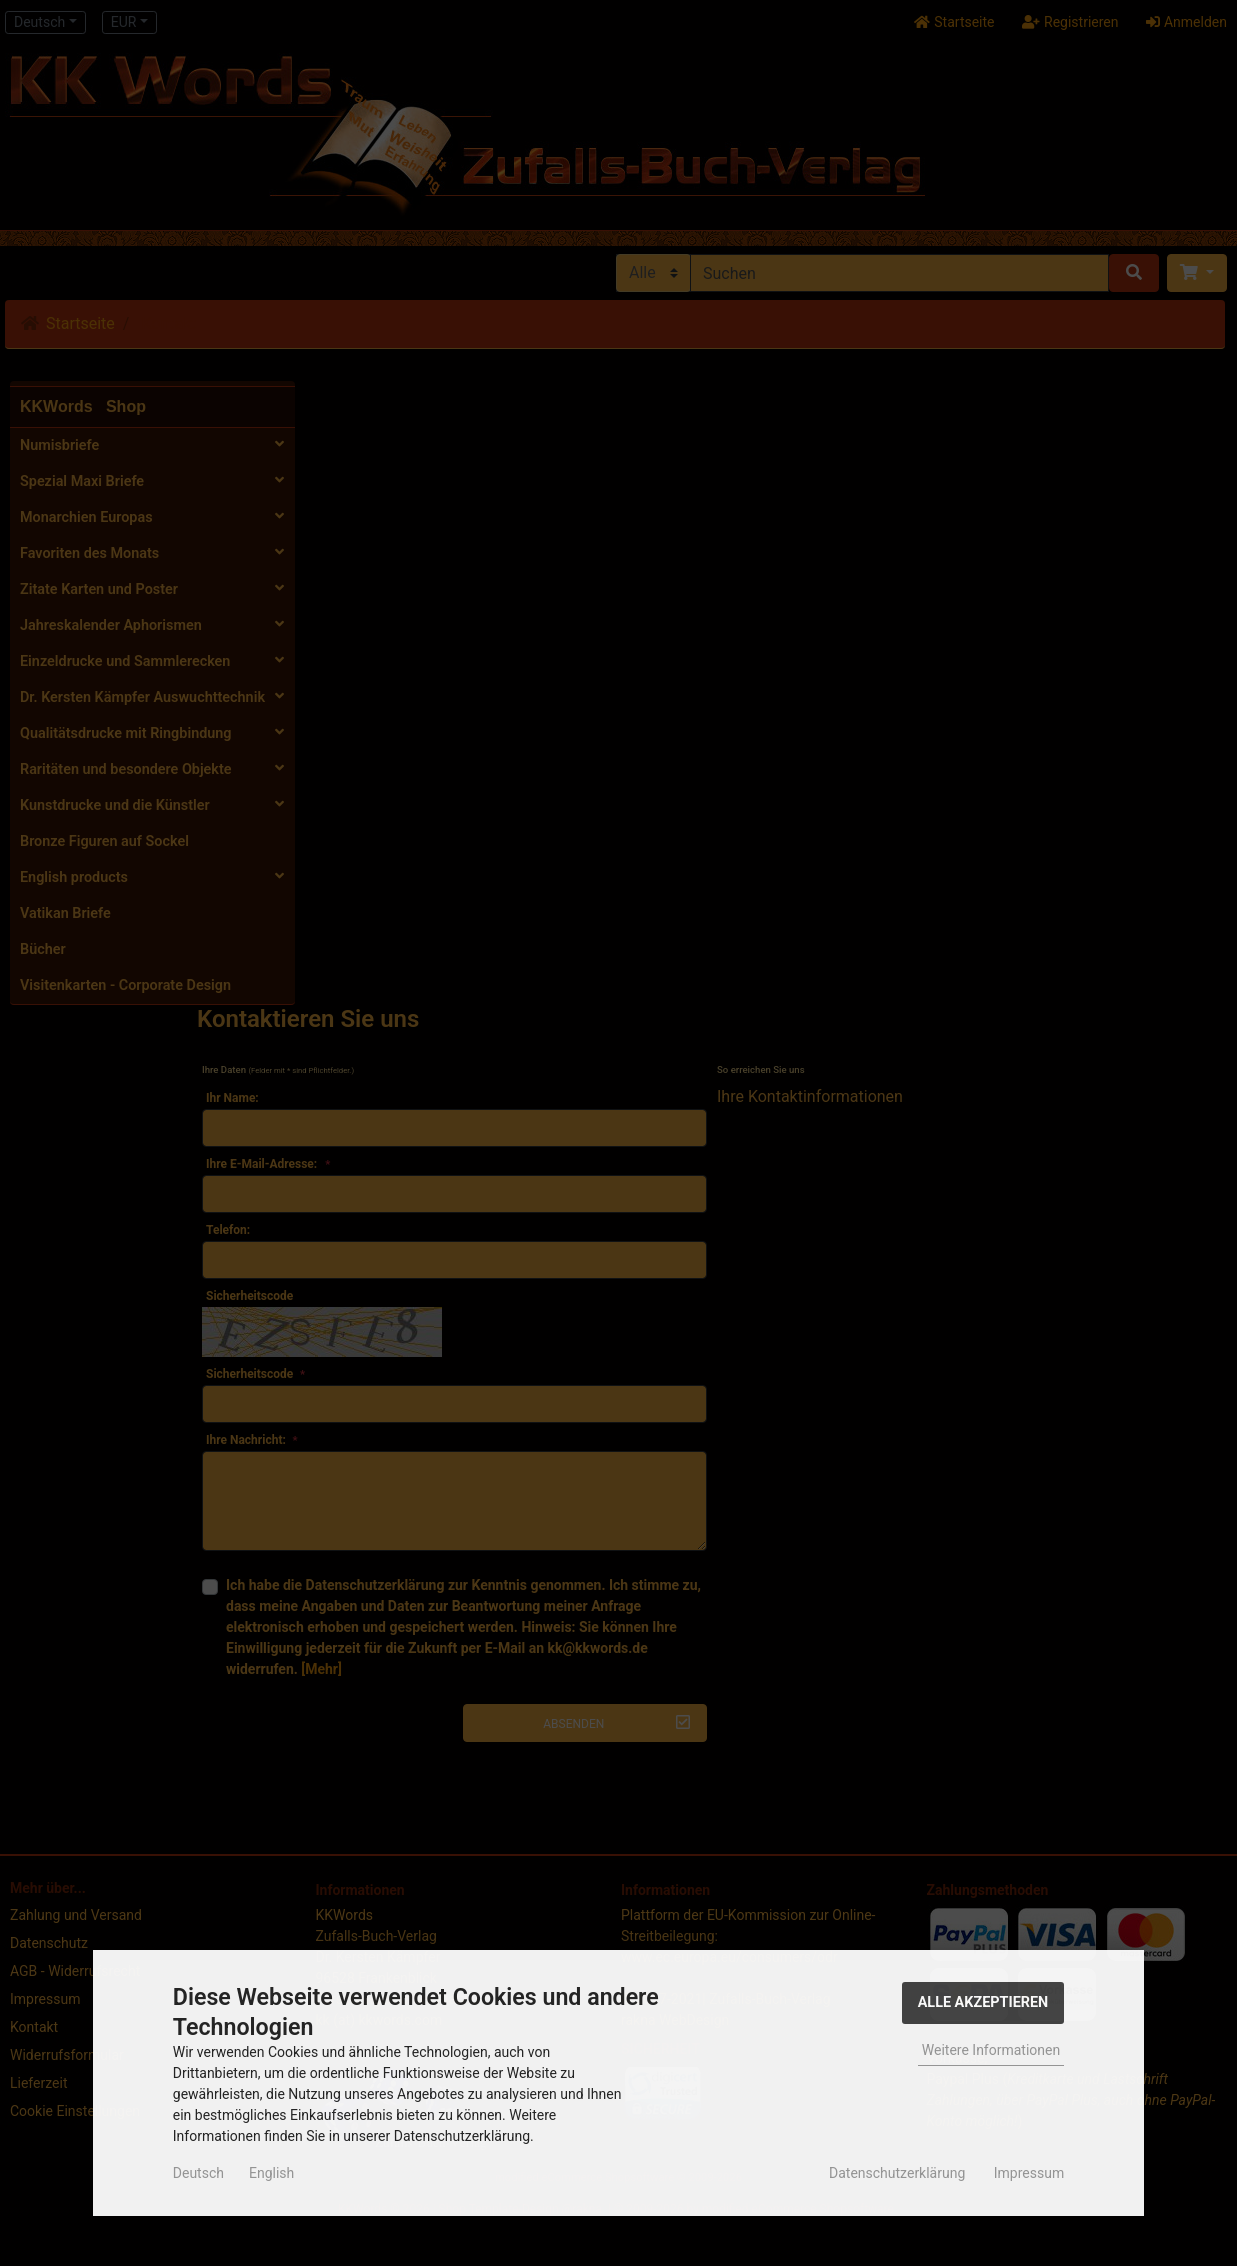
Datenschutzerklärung (897, 2173)
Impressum (1029, 2173)
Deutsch (198, 2173)
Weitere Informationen (991, 2050)
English (271, 2173)
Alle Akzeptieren (983, 2002)
